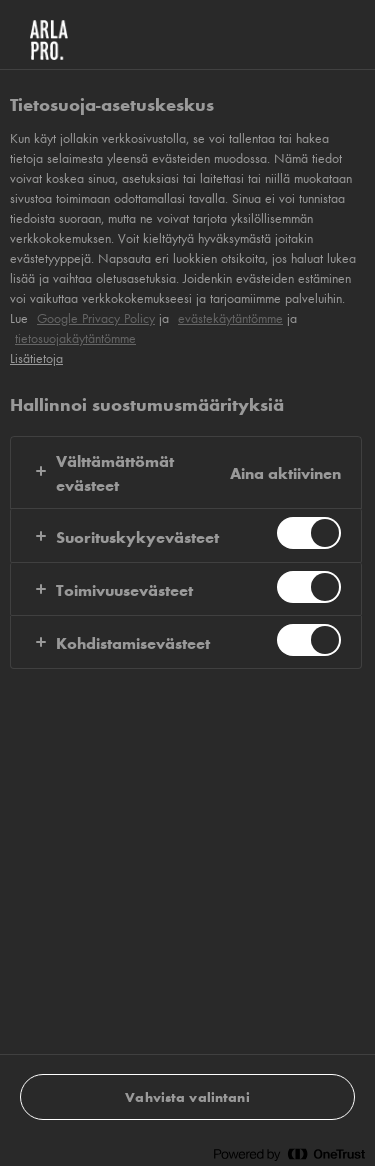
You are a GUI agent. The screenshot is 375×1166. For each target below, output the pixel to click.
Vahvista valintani (187, 1096)
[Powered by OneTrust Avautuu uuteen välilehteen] (289, 1153)
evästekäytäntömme (230, 318)
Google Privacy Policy (96, 318)
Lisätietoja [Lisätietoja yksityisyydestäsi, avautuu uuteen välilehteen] (36, 358)
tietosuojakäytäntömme (75, 338)
